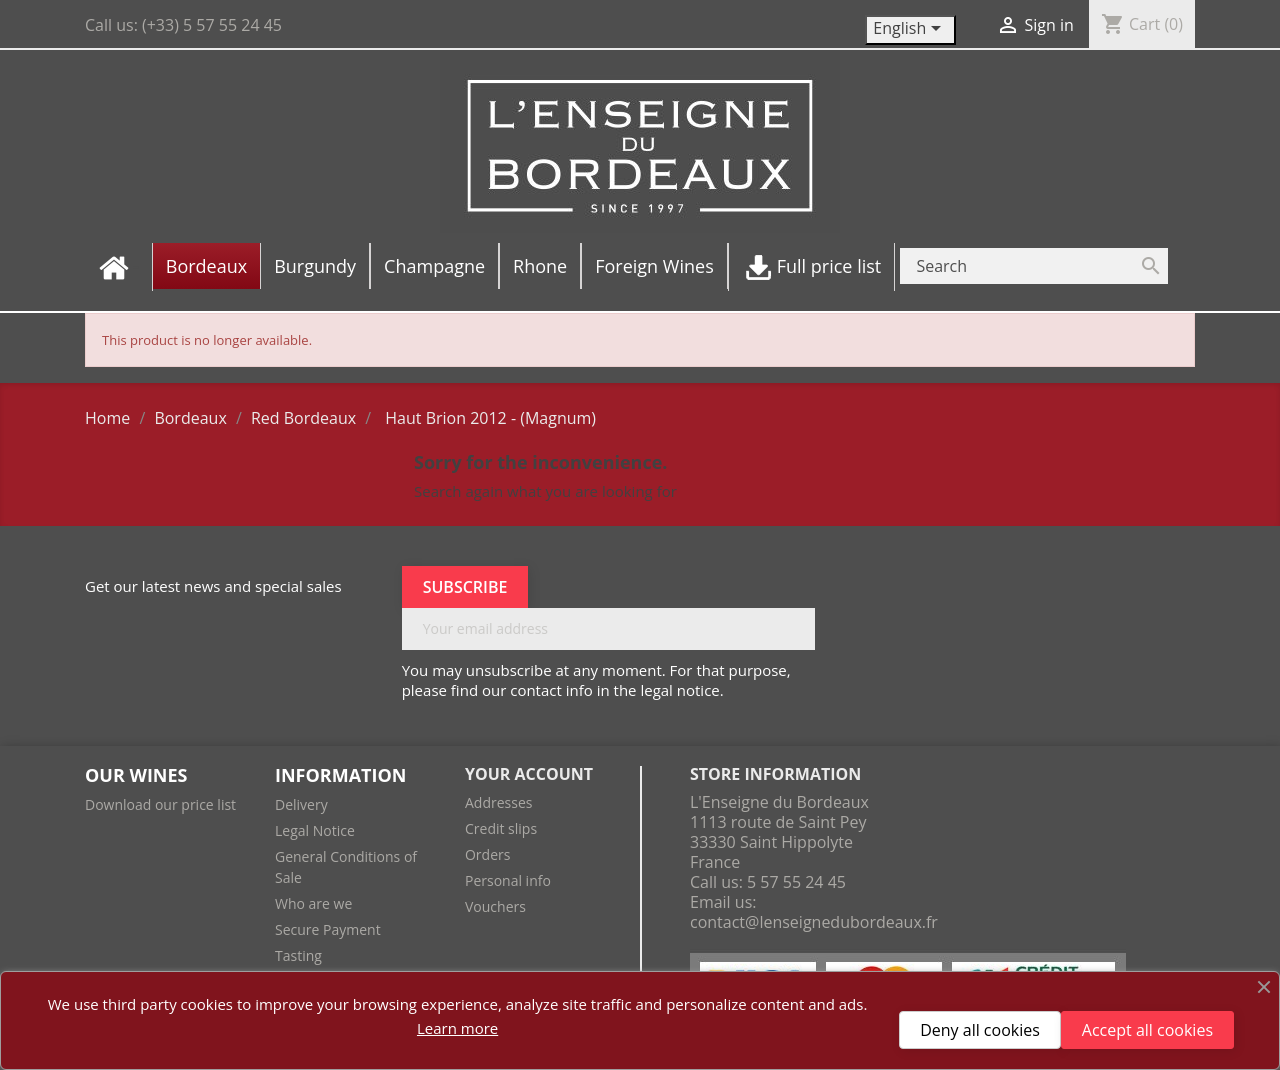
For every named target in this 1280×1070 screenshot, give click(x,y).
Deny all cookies (980, 1030)
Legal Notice (315, 830)
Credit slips (501, 828)
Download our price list (160, 804)
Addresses (498, 802)
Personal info (508, 880)
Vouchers (495, 906)
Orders (487, 854)
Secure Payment (328, 929)
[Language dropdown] (910, 30)
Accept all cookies (1147, 1030)
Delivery (301, 804)
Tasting (298, 955)
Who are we (313, 903)
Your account (529, 774)
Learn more (457, 1028)
